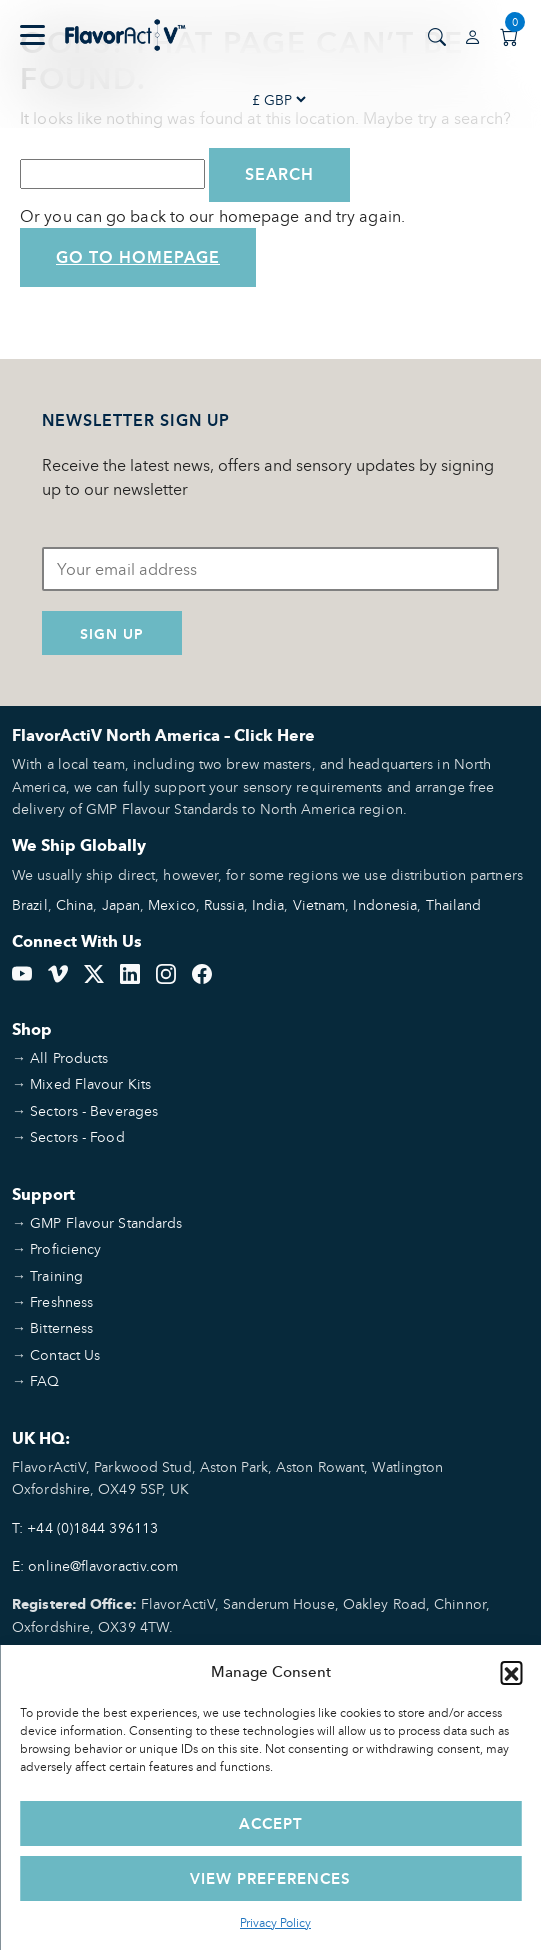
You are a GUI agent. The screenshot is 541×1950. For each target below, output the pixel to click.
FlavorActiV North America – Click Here (163, 735)
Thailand (454, 904)
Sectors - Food (77, 1136)
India (268, 904)
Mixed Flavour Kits (90, 1083)
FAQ (44, 1380)
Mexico (172, 904)
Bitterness (61, 1327)
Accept (271, 1823)
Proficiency (65, 1248)
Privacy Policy (275, 1922)
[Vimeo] (58, 972)
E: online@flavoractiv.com (95, 1565)
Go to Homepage (138, 257)
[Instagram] (166, 972)
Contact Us (65, 1354)
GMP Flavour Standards (106, 1222)
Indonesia (385, 904)
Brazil (30, 904)
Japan (121, 904)
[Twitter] (94, 972)
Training (56, 1275)
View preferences (270, 1878)
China (75, 904)
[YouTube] (22, 972)
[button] (511, 1672)
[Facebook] (202, 972)
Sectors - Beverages (94, 1110)
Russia (224, 904)
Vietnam (319, 904)
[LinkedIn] (130, 972)
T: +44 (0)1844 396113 (85, 1527)
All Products (69, 1057)
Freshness (61, 1301)
